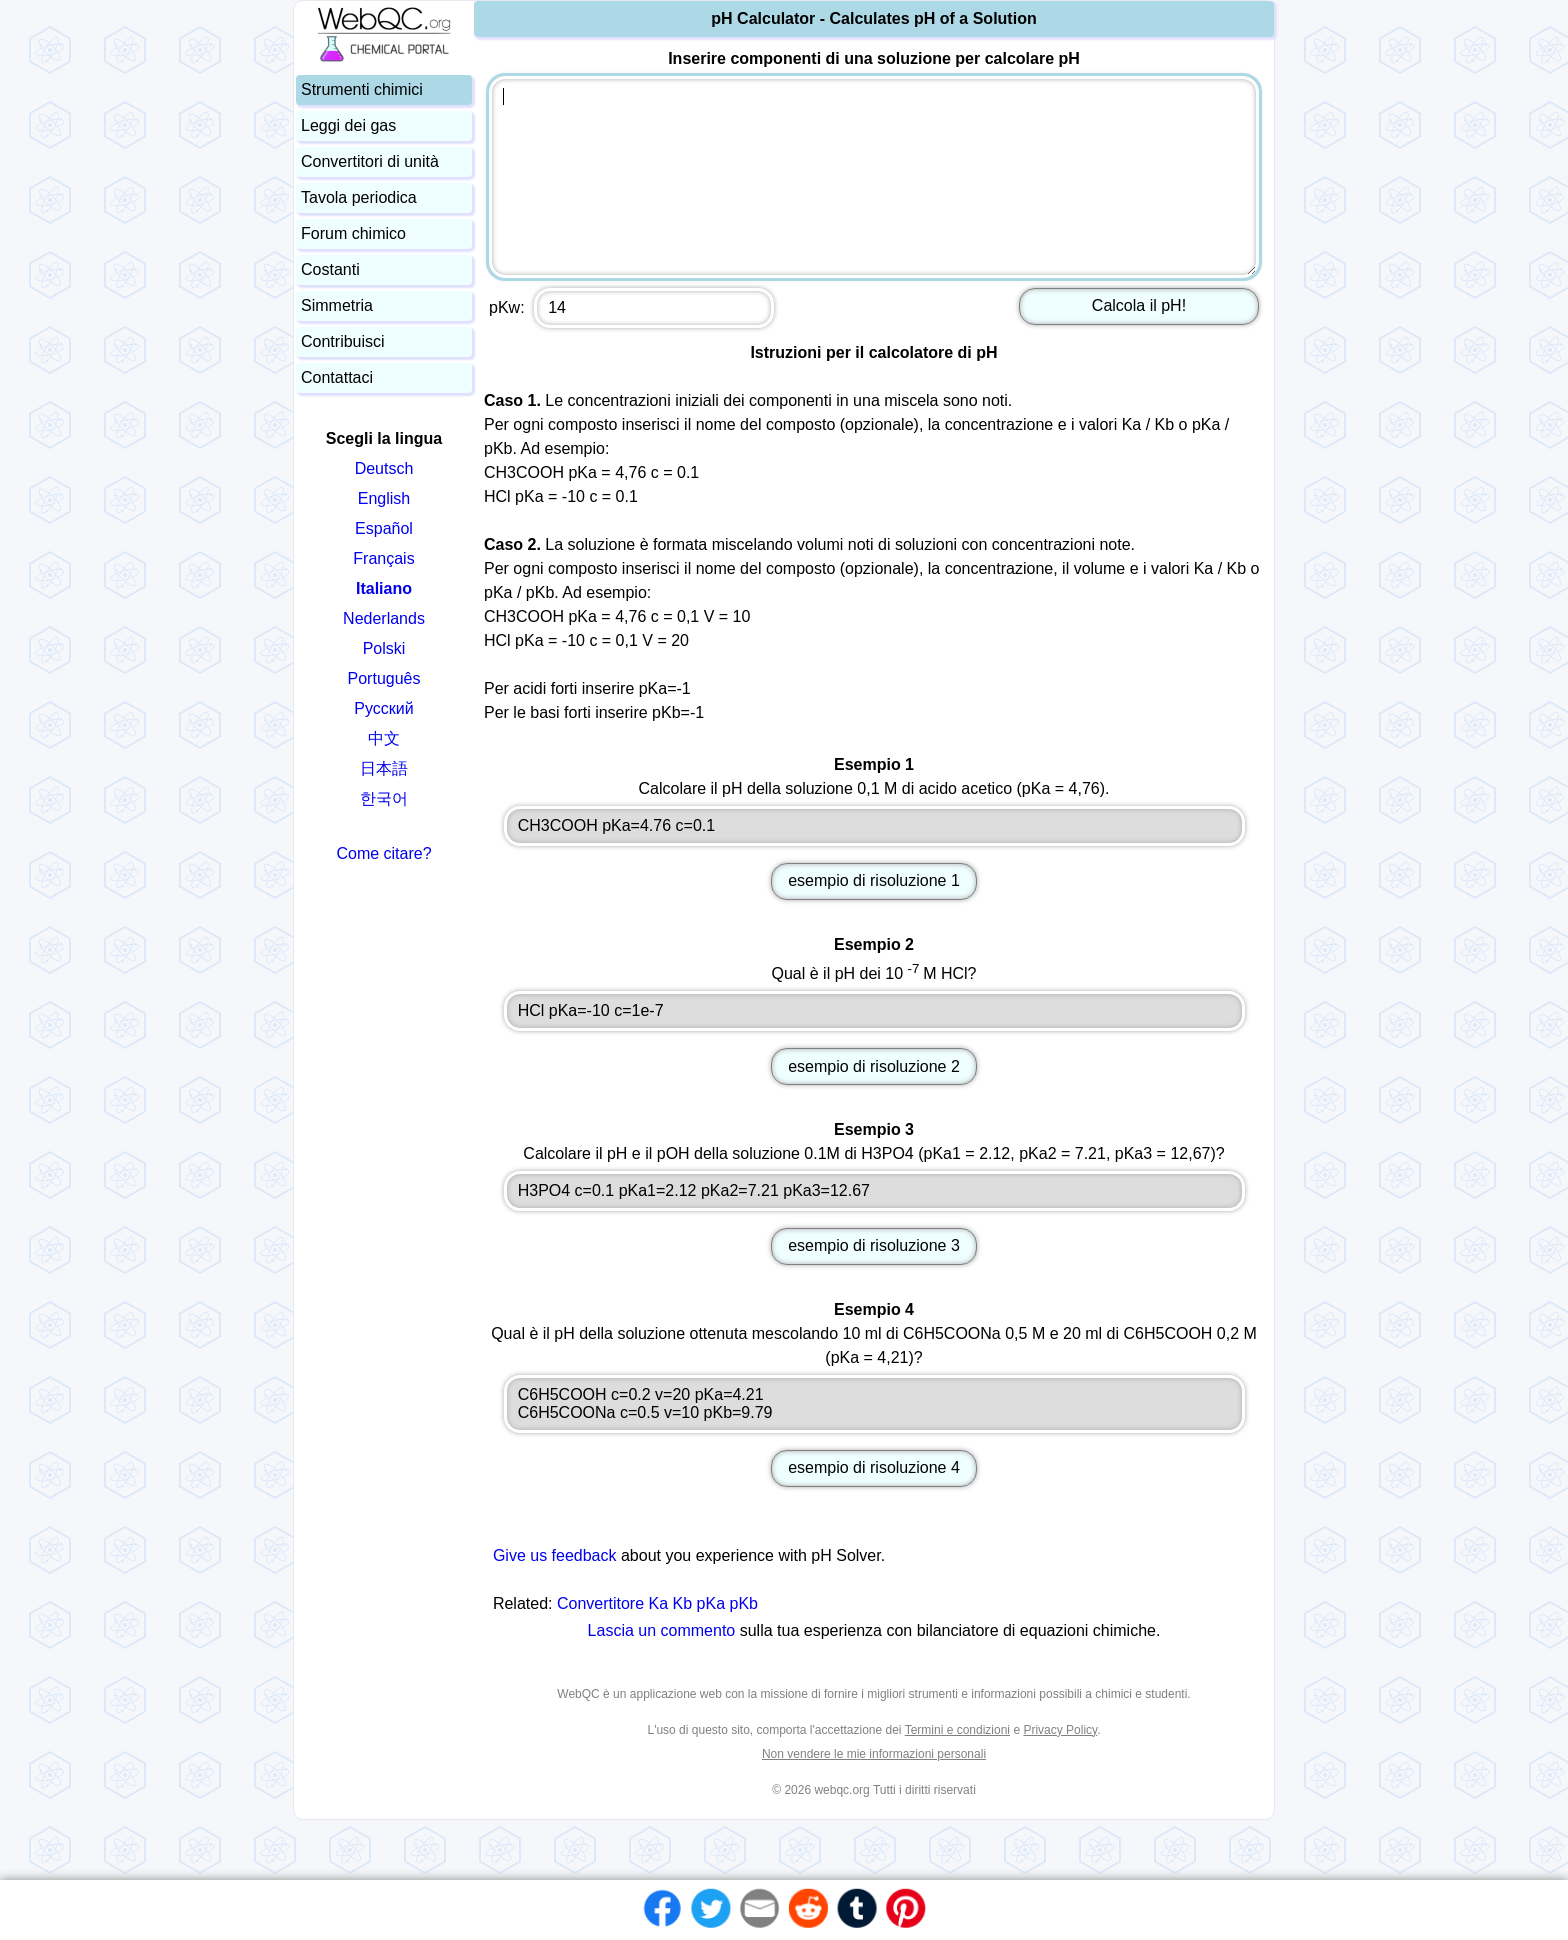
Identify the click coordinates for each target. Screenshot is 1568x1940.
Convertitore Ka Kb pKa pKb (657, 1603)
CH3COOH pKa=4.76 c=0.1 (874, 826)
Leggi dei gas (348, 125)
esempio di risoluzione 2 (874, 1066)
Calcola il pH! (1139, 305)
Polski (384, 648)
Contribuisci (343, 341)
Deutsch (384, 468)
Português (384, 678)
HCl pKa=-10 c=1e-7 (874, 1011)
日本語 (384, 768)
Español (384, 528)
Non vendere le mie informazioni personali (874, 1754)
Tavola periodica (359, 197)
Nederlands (384, 618)
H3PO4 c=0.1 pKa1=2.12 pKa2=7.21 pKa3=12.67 (874, 1191)
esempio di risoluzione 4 (874, 1467)
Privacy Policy (1060, 1730)
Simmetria (337, 305)
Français (383, 558)
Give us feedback (555, 1555)
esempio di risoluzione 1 (874, 880)
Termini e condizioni (957, 1730)
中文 (384, 738)
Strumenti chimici (362, 89)
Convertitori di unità (370, 161)
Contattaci (337, 377)
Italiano (384, 588)
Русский (383, 708)
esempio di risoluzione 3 (874, 1245)
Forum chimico (353, 233)
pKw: (631, 308)
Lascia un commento (662, 1630)
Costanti (330, 269)
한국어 (384, 798)
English (384, 498)
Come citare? (383, 853)
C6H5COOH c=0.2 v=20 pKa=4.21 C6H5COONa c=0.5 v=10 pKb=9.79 (874, 1404)
